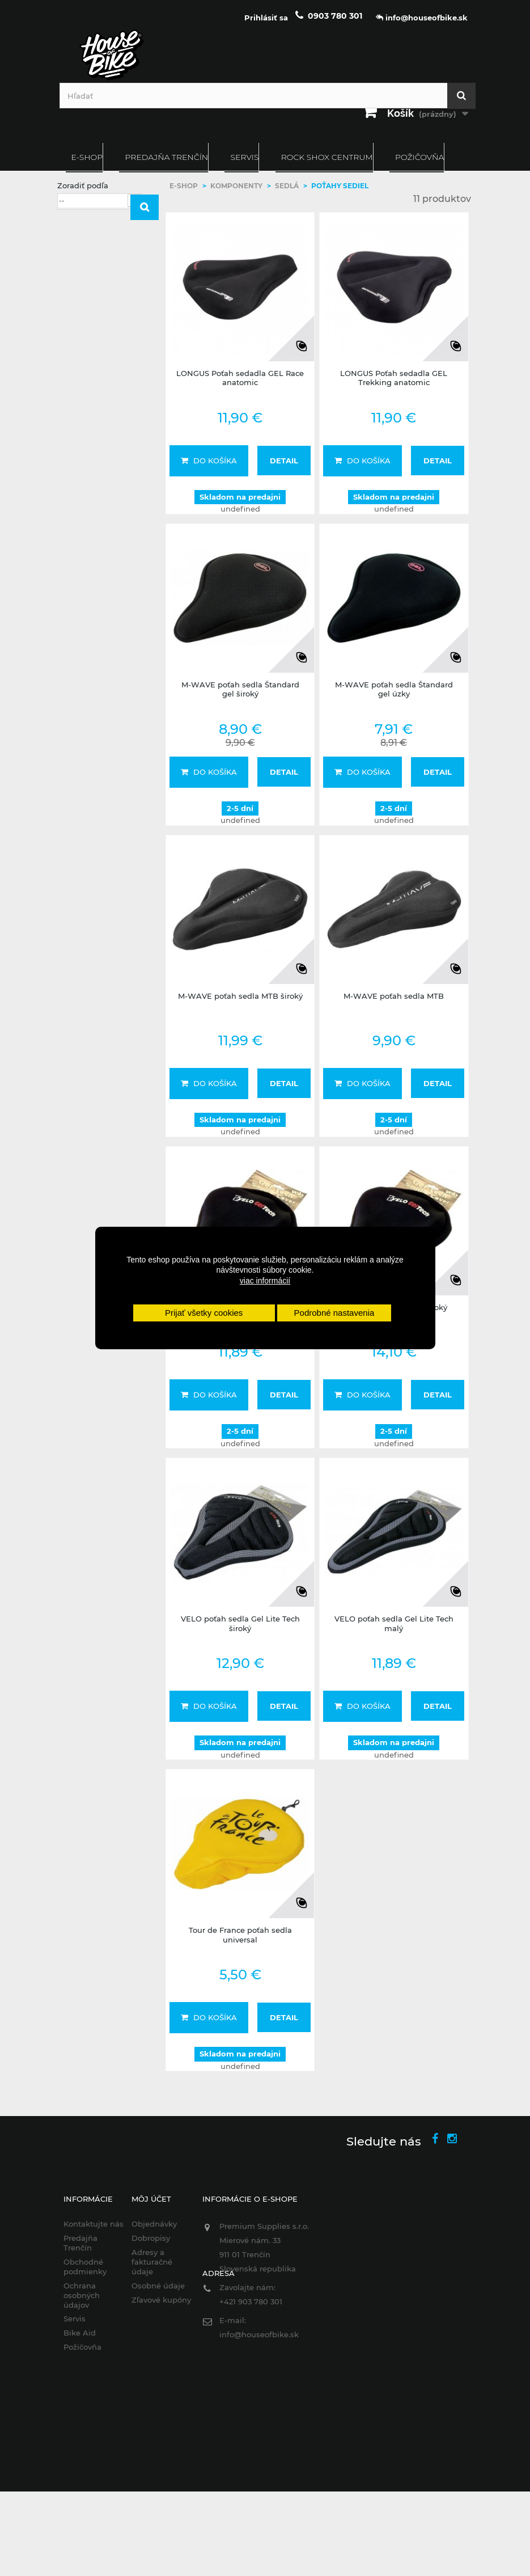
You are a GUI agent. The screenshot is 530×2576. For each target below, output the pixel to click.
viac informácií (265, 1280)
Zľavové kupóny (161, 2299)
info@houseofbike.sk (259, 2334)
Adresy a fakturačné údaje (152, 2262)
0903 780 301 (335, 16)
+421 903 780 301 (250, 2301)
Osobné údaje (158, 2285)
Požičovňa (419, 157)
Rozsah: (71, 441)
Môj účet (151, 2198)
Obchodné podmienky (85, 2266)
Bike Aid (79, 2332)
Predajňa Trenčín (166, 157)
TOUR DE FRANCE (110, 384)
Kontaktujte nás (93, 2223)
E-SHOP (87, 157)
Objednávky (154, 2223)
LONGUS (93, 355)
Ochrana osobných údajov (81, 2295)
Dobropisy (151, 2238)
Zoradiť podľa (82, 185)
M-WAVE (94, 369)
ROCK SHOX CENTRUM (327, 157)
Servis (244, 157)
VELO (87, 399)
